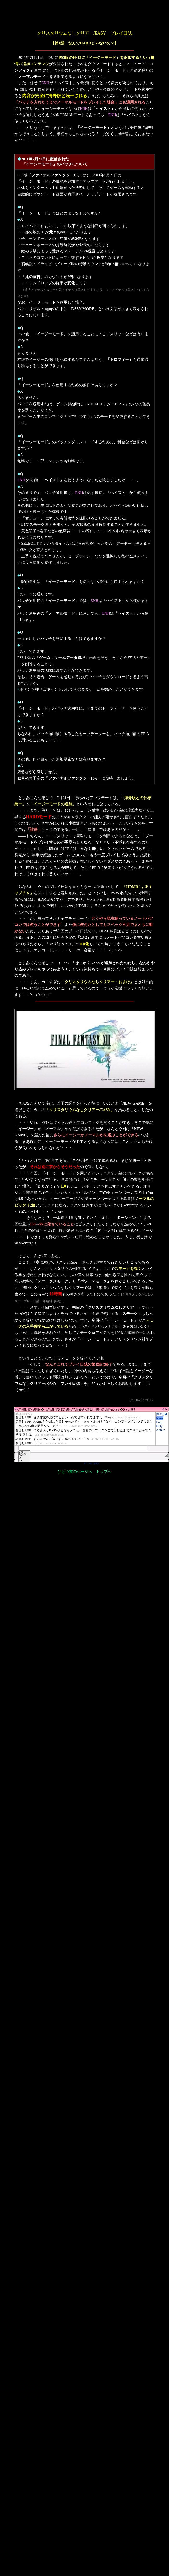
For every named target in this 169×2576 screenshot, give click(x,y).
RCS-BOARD (91, 1463)
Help (159, 1426)
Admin (160, 1430)
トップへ (103, 1471)
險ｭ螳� (161, 1414)
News (159, 1418)
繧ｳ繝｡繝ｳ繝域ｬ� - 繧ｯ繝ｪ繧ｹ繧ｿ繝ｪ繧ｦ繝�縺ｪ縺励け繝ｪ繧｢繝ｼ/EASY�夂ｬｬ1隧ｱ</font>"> (85, 1428)
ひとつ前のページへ (75, 1471)
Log (158, 1422)
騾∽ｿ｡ (22, 1456)
